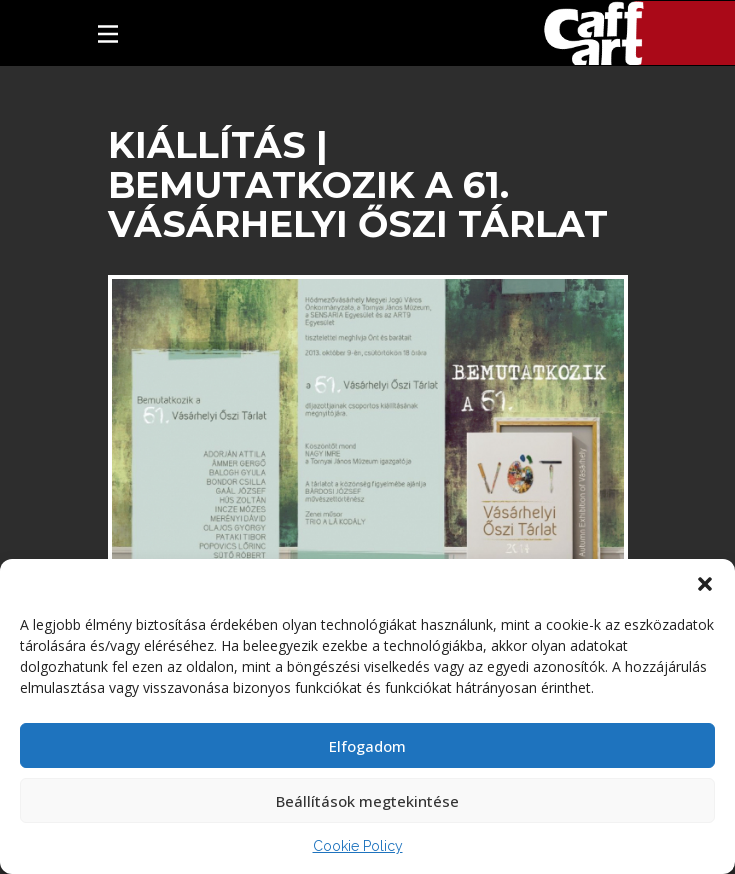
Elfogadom (367, 746)
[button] (705, 584)
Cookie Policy (358, 846)
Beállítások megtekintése (367, 801)
